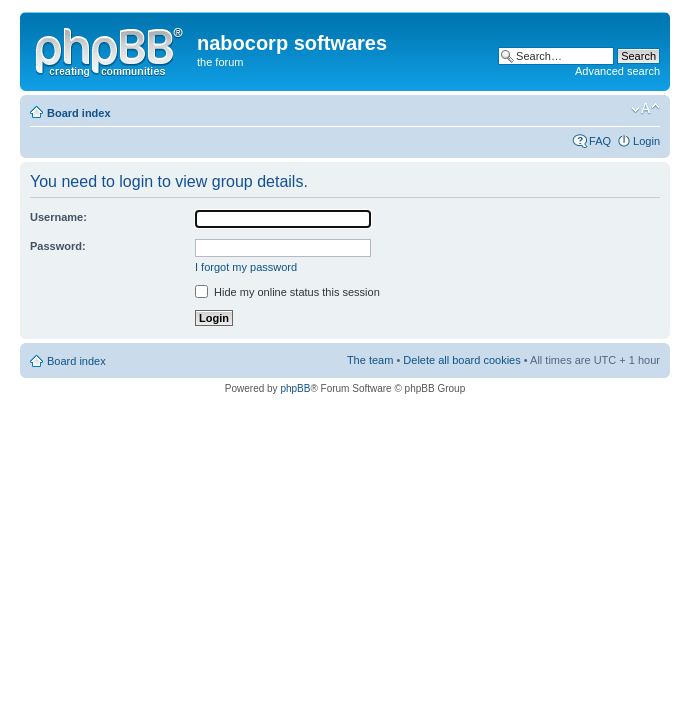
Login (646, 141)
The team (370, 360)
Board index (79, 113)
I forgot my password (246, 267)
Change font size (645, 109)
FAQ (600, 141)
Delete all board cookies (461, 360)
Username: (58, 217)
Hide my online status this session (287, 292)
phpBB (295, 388)
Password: (58, 246)
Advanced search (617, 71)
